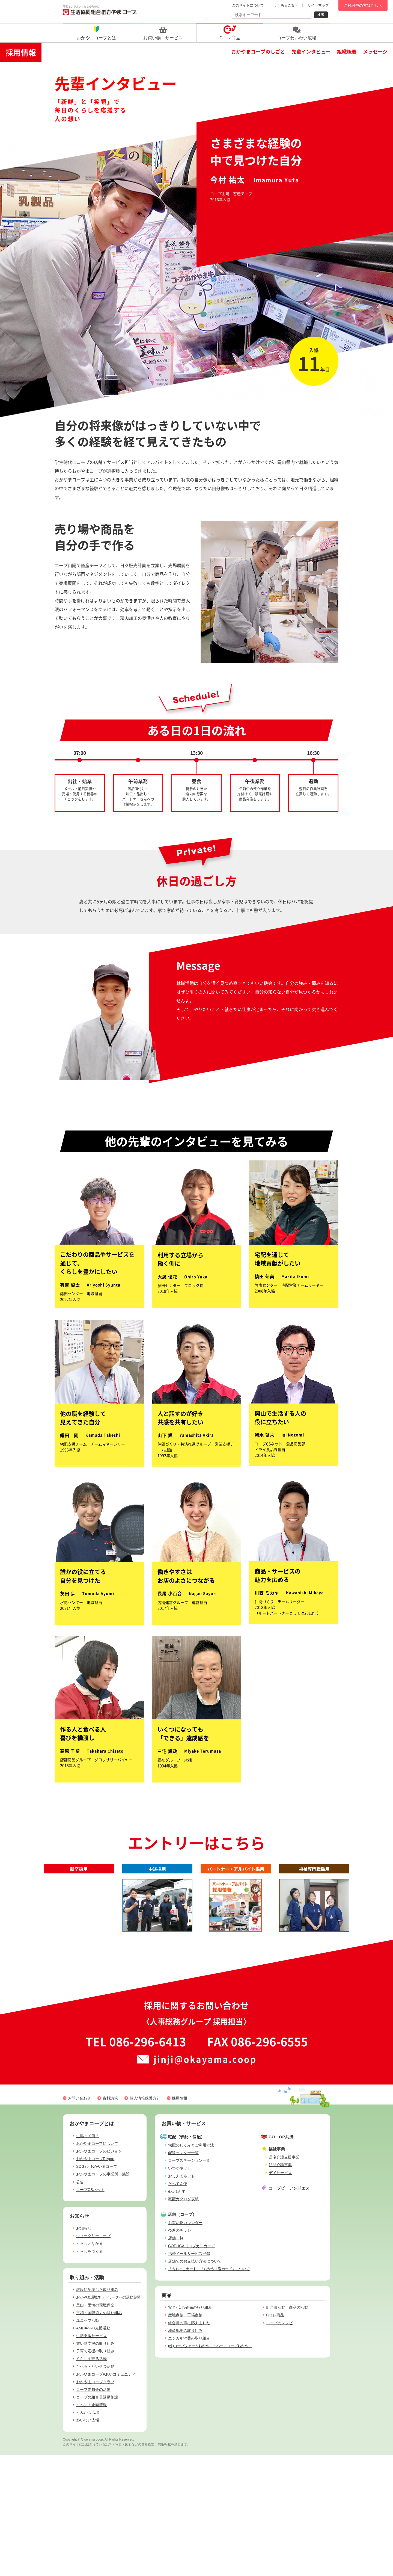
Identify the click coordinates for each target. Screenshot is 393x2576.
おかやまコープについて (97, 2143)
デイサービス (280, 2173)
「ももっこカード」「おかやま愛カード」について (209, 2269)
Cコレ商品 (275, 2315)
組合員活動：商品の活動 (287, 2307)
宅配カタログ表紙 (183, 2199)
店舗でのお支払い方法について (195, 2261)
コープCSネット (90, 2189)
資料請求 (110, 2098)
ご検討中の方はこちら (363, 5)
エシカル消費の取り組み (189, 2338)
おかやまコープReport (95, 2159)
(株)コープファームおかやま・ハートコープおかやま (210, 2346)
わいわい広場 (87, 2420)
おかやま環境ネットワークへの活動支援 (108, 2297)
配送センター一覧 (183, 2153)
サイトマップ (318, 5)
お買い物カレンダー (185, 2222)
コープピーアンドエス (289, 2188)
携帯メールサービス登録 (189, 2253)
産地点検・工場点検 (185, 2315)
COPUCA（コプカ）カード (191, 2246)
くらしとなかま (89, 2243)
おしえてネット (181, 2176)
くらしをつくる (89, 2251)
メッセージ (375, 51)
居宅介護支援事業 (284, 2157)
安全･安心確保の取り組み (190, 2307)
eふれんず (177, 2191)
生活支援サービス (91, 2336)
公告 (80, 2182)
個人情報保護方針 (145, 2098)
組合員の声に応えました (189, 2323)
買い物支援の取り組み (95, 2343)
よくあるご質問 (285, 5)
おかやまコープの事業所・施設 (103, 2174)
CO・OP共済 (281, 2136)
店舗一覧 (175, 2238)
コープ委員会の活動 (93, 2389)
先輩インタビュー (311, 51)
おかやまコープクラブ (95, 2382)
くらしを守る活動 (91, 2358)
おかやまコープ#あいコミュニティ (106, 2374)
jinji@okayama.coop (205, 2059)
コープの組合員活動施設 (97, 2397)
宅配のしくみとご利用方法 (191, 2145)
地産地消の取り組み (185, 2330)
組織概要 (347, 51)
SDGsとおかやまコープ (96, 2166)
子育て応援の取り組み (95, 2351)
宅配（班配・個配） (186, 2136)
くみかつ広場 (87, 2412)
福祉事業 (277, 2148)
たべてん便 (177, 2183)
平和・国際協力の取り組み (99, 2313)
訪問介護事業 (280, 2165)
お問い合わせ (79, 2098)
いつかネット (179, 2168)
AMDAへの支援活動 (93, 2328)
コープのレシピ (279, 2323)
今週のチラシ (179, 2230)
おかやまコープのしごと (258, 51)
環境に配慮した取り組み (97, 2289)
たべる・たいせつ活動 (95, 2366)
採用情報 (20, 52)
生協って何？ (87, 2136)
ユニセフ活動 (87, 2320)
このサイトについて (248, 5)
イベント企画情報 (91, 2405)
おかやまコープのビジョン (99, 2151)
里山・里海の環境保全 (95, 2305)
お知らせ (83, 2228)
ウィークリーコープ (93, 2236)
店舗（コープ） (182, 2214)
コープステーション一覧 (189, 2160)
